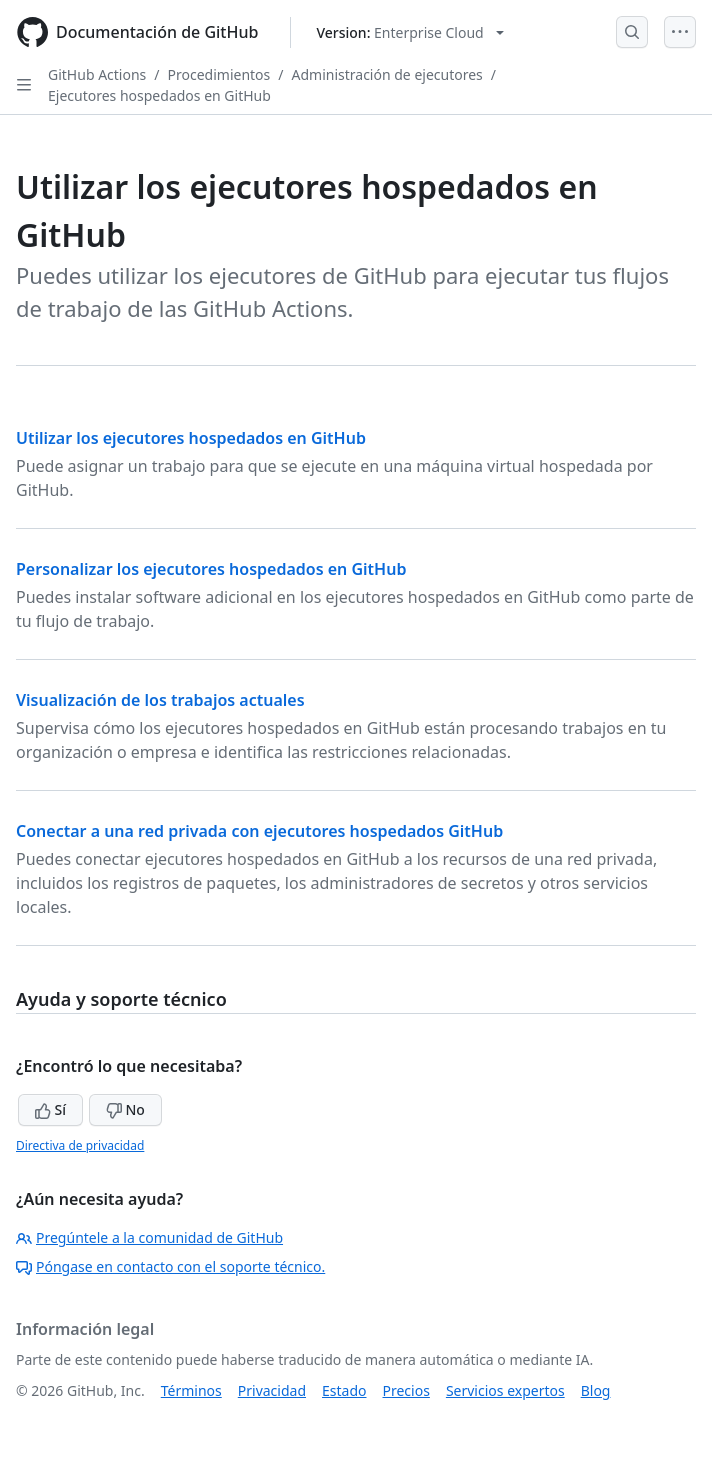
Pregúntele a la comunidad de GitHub (149, 1237)
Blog (596, 1390)
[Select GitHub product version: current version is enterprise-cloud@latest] (409, 32)
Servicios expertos (505, 1390)
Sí (50, 1109)
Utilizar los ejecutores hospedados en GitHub (191, 438)
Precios (406, 1390)
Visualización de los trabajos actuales (160, 700)
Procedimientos (219, 74)
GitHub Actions (97, 74)
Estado (344, 1390)
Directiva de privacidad (80, 1145)
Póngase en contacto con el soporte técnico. (170, 1266)
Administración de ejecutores (387, 74)
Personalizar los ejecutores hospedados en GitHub (211, 569)
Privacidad (272, 1390)
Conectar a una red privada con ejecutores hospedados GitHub (259, 831)
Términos (191, 1390)
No (125, 1109)
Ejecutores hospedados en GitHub (159, 95)
